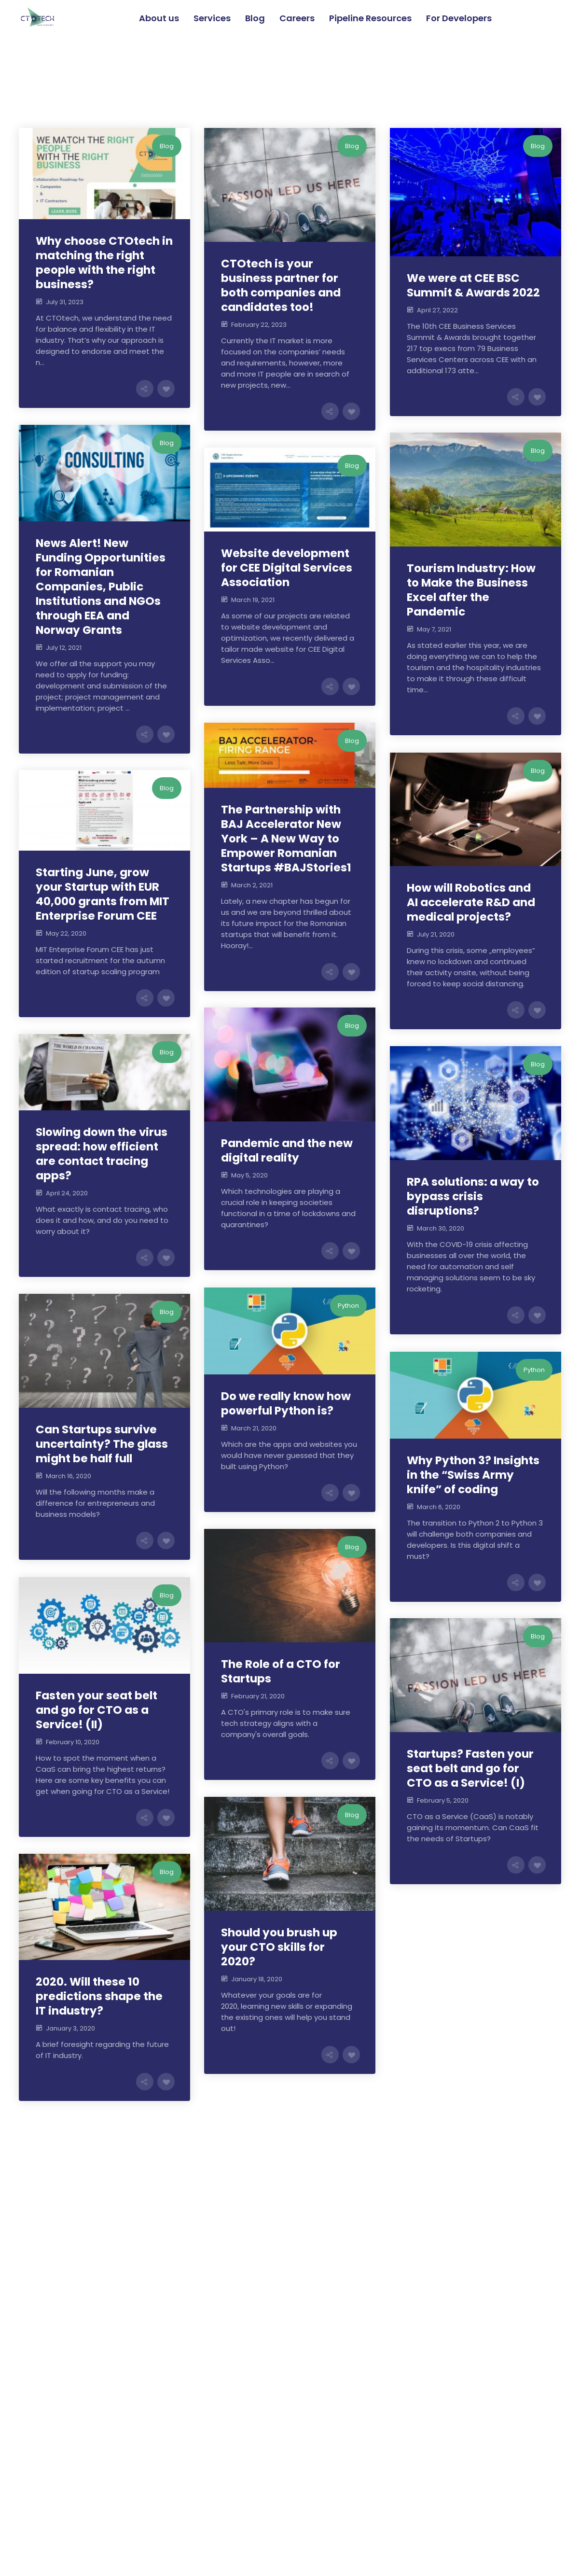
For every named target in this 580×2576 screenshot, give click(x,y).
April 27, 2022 (437, 310)
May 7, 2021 (434, 629)
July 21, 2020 (436, 934)
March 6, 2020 (438, 1507)
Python (348, 1305)
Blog (167, 146)
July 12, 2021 (64, 647)
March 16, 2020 (68, 1476)
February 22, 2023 (259, 324)
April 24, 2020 (67, 1193)
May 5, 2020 (249, 1175)
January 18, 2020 (256, 1979)
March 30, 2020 (440, 1228)
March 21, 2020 (253, 1428)
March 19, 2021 (253, 599)
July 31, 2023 (64, 302)
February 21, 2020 (258, 1696)
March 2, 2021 (252, 885)
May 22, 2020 (66, 933)
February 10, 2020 (72, 1742)
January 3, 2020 (70, 2028)
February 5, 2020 (443, 1800)
